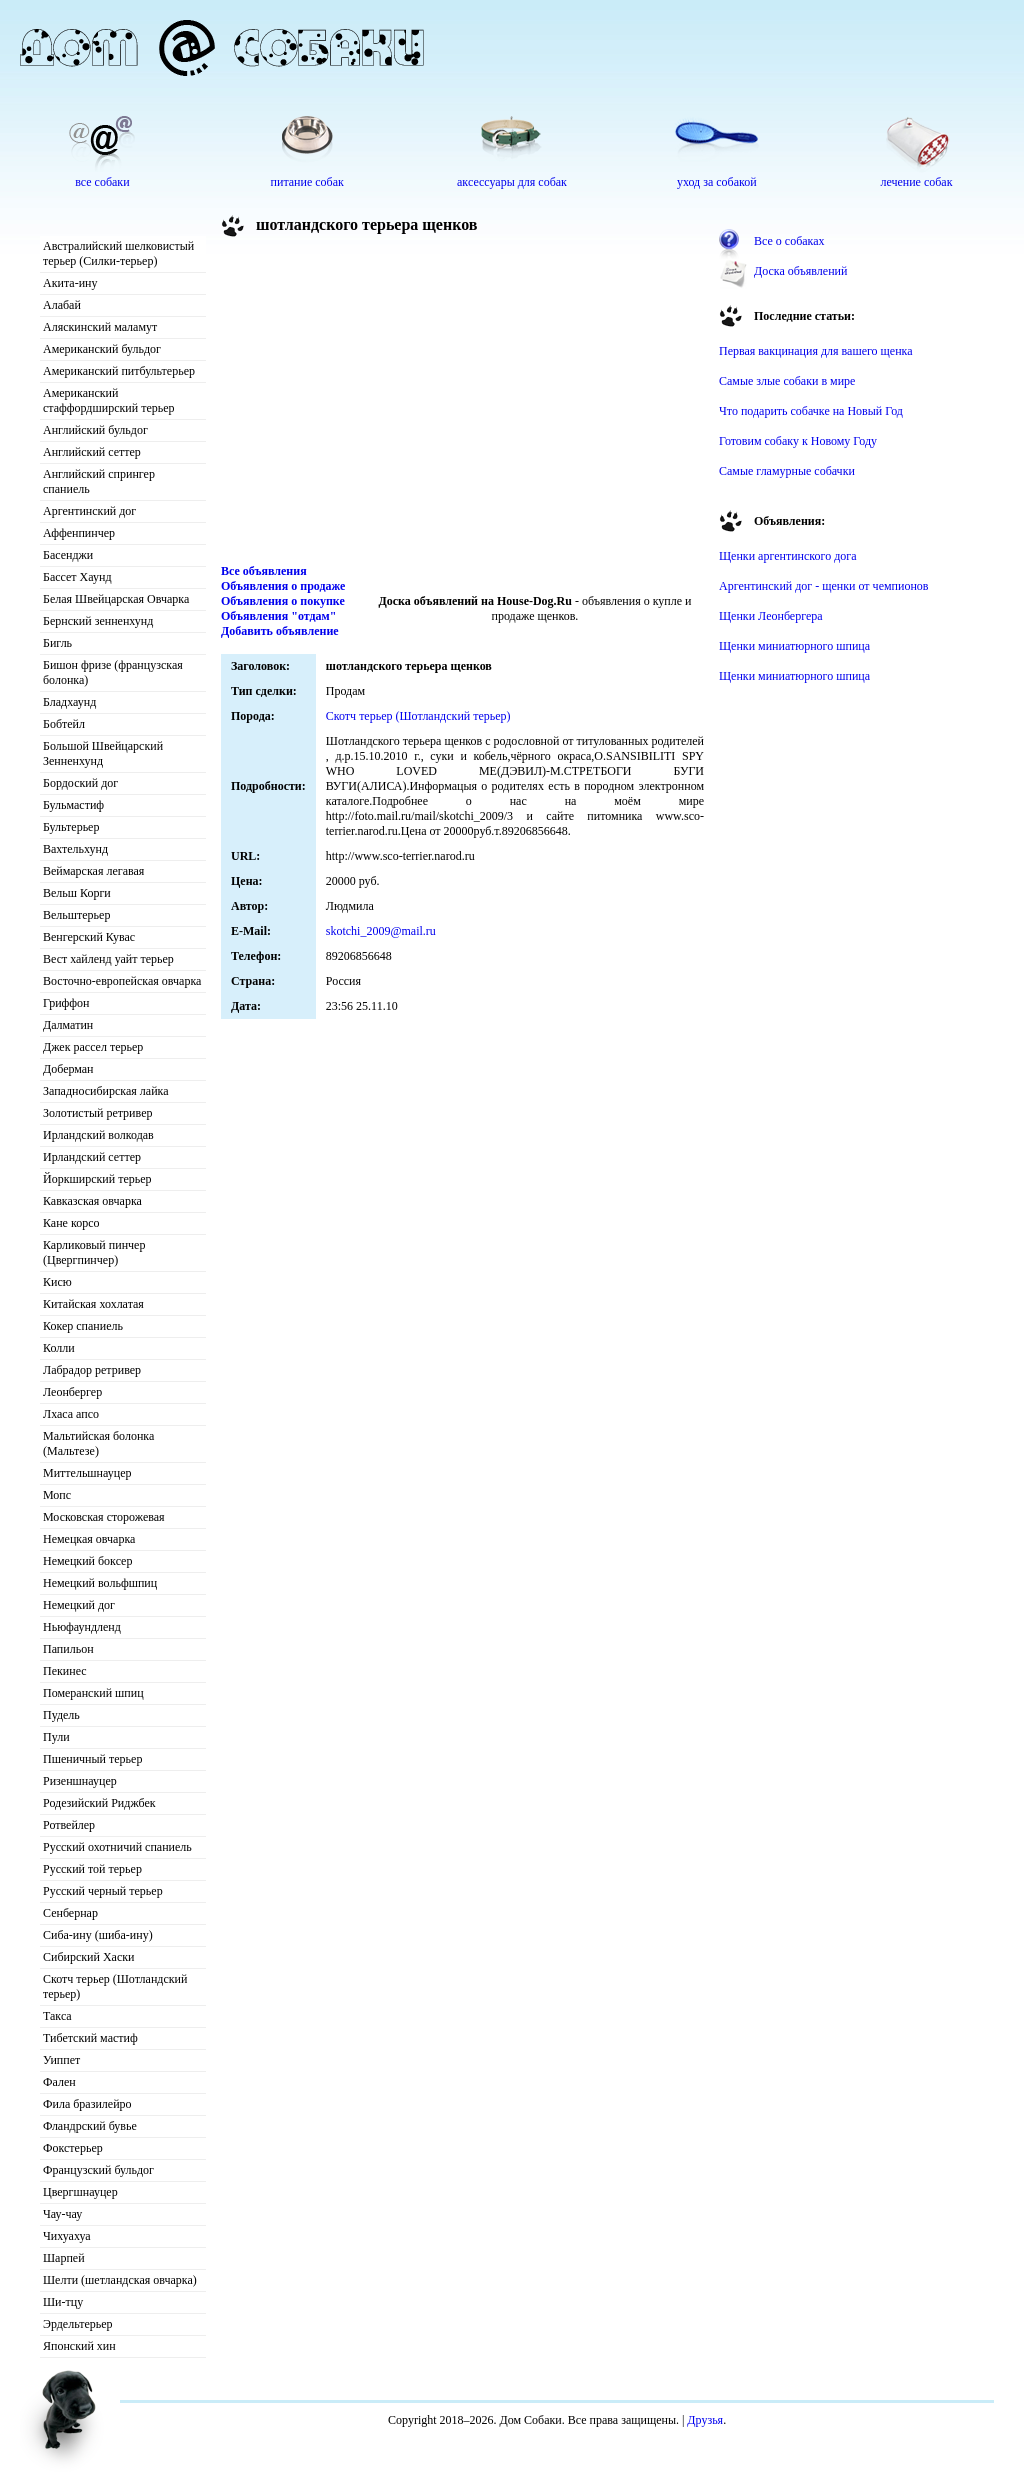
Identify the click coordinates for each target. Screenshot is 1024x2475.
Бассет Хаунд (77, 577)
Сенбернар (70, 1913)
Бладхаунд (69, 702)
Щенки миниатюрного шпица (794, 646)
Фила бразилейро (87, 2104)
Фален (59, 2082)
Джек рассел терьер (93, 1047)
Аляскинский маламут (100, 327)
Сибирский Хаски (89, 1957)
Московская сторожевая (104, 1517)
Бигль (57, 643)
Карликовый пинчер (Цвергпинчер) (94, 1252)
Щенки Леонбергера (771, 616)
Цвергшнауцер (80, 2192)
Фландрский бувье (90, 2126)
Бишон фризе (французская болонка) (113, 672)
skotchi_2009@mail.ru (381, 931)
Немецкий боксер (87, 1561)
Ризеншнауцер (80, 1781)
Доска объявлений (800, 271)
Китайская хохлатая (93, 1304)
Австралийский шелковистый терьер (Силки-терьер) (118, 253)
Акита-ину (70, 283)
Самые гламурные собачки (787, 471)
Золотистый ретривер (97, 1113)
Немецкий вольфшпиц (100, 1583)
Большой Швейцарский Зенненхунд (103, 753)
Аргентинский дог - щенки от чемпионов (824, 586)
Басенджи (68, 555)
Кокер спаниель (83, 1326)
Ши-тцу (63, 2302)
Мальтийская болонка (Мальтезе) (98, 1443)
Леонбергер (72, 1392)
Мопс (57, 1495)
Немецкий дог (79, 1605)
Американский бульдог (102, 349)
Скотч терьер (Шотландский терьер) (115, 1986)
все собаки (102, 182)
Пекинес (65, 1671)
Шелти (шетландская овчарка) (120, 2280)
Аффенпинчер (79, 533)
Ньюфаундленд (82, 1627)
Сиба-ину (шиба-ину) (98, 1935)
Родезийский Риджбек (99, 1803)
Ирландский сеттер (92, 1157)
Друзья (705, 2420)
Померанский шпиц (93, 1693)
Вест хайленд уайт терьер (108, 959)
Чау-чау (62, 2214)
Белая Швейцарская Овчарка (116, 599)
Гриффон (66, 1003)
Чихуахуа (67, 2236)
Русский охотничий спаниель (117, 1847)
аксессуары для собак (512, 182)
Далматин (68, 1025)
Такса (57, 2016)
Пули (56, 1737)
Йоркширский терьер (97, 1179)
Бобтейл (64, 724)
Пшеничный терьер (92, 1759)
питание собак (307, 182)
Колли (59, 1348)
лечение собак (916, 182)
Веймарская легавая (93, 871)
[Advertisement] (463, 404)
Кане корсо (71, 1223)
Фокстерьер (73, 2148)
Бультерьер (71, 827)
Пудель (61, 1715)
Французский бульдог (98, 2170)
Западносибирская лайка (106, 1091)
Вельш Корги (77, 893)
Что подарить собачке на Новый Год (811, 411)
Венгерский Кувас (89, 937)
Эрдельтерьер (78, 2324)
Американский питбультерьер (119, 371)
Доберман (68, 1069)
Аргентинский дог (89, 511)
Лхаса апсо (71, 1414)
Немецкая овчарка (89, 1539)
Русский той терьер (92, 1869)
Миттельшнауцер (87, 1473)
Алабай (62, 305)
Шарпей (64, 2258)
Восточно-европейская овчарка (122, 981)
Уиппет (61, 2060)
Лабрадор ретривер (92, 1370)
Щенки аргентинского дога (788, 556)
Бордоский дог (80, 783)
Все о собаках (789, 241)
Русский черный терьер (103, 1891)
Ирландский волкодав (98, 1135)
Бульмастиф (73, 805)
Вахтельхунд (75, 849)
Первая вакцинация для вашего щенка (816, 351)
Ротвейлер (69, 1825)
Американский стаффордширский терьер (109, 400)
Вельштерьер (76, 915)
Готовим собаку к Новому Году (798, 441)
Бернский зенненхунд (98, 621)
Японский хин (79, 2346)
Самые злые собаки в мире (787, 381)
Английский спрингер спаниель (99, 481)
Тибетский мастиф (90, 2038)
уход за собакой (717, 182)
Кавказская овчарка (92, 1201)
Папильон (68, 1649)
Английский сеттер (92, 452)
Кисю (57, 1282)
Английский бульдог (95, 430)
